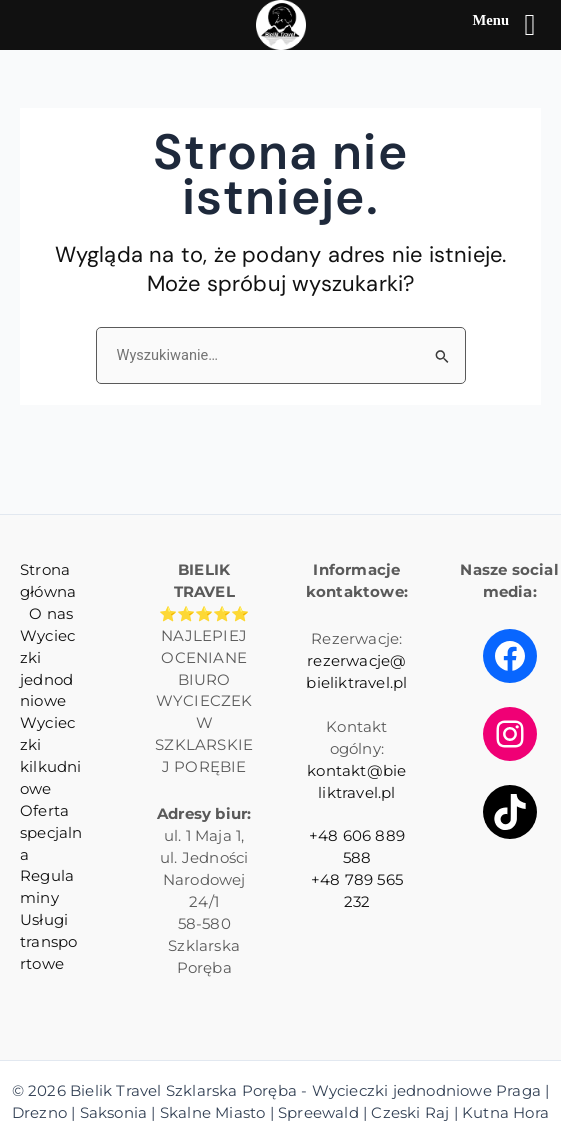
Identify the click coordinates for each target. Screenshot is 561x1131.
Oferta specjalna (51, 833)
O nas (51, 614)
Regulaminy (47, 887)
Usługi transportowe (48, 942)
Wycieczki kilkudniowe (51, 756)
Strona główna (48, 581)
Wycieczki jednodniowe (47, 669)
